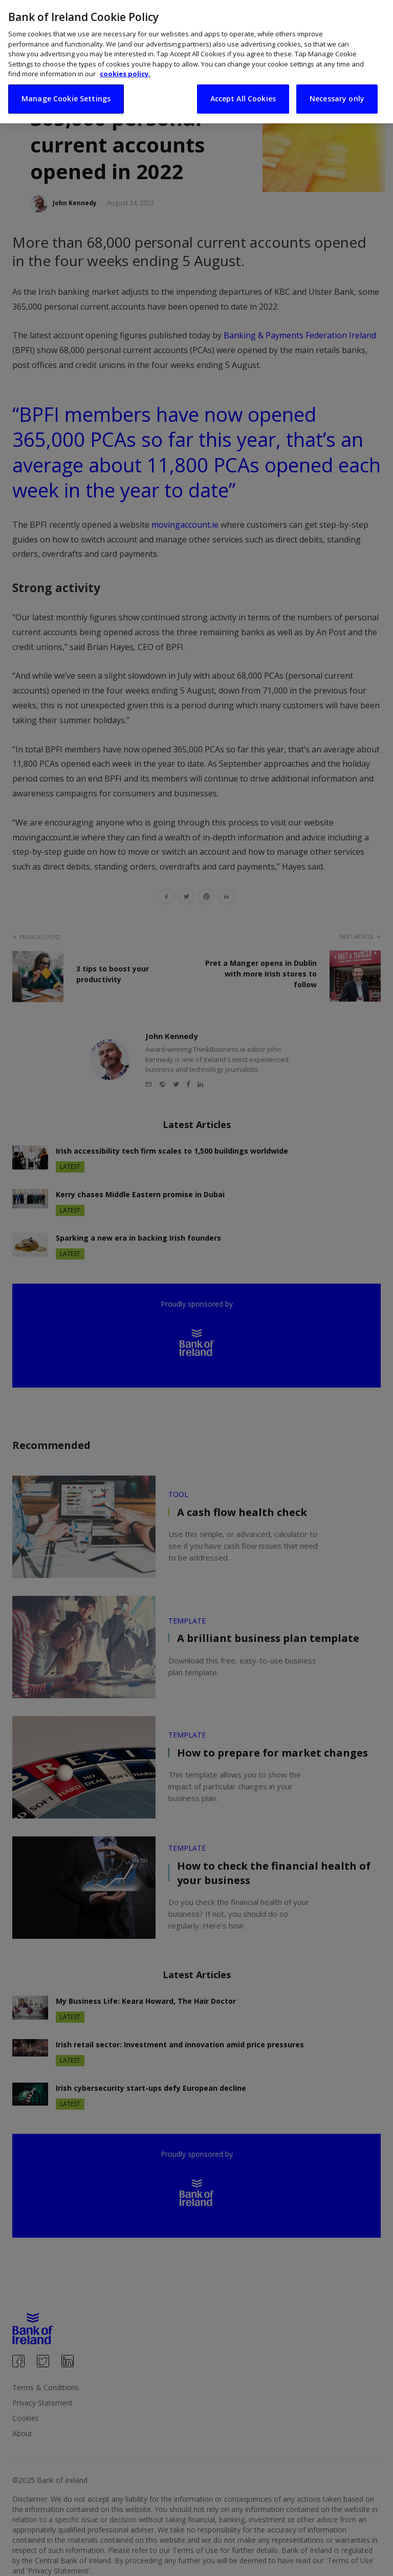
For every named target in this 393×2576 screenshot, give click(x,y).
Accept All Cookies (243, 91)
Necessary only (337, 91)
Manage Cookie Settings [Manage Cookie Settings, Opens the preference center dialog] (66, 91)
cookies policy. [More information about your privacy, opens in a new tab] (125, 66)
